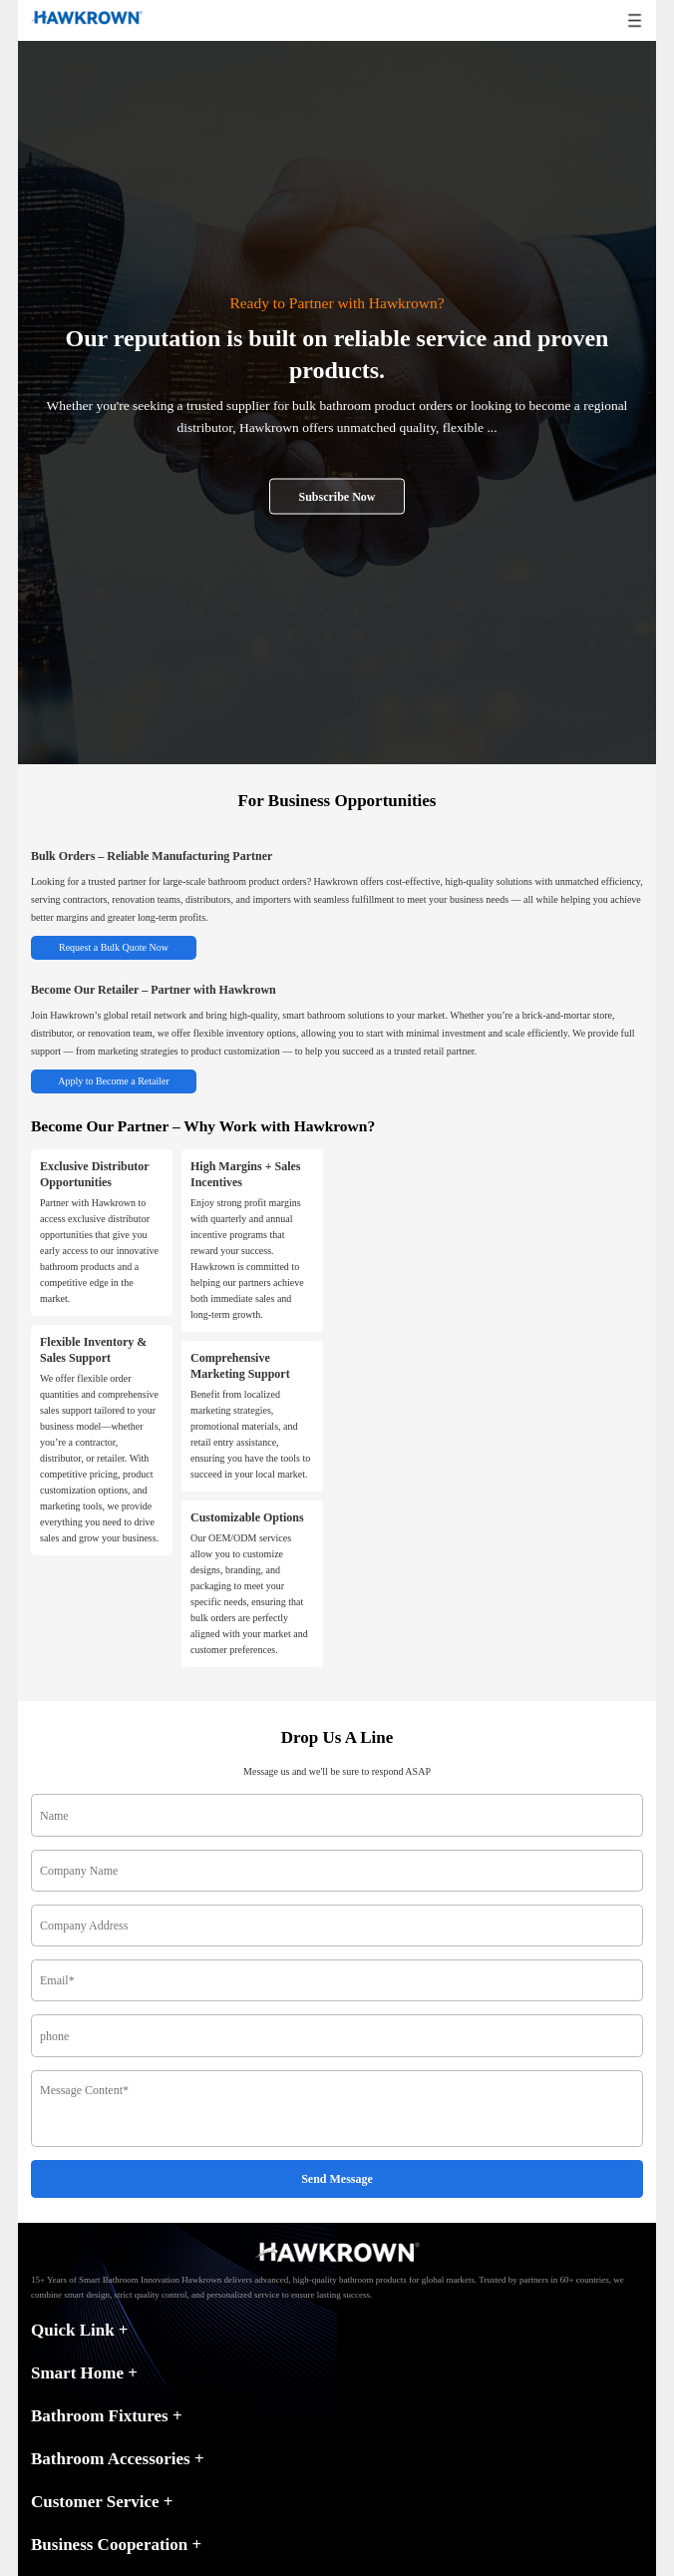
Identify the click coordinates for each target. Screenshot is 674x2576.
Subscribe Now (336, 496)
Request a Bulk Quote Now (113, 947)
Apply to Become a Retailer (113, 1080)
